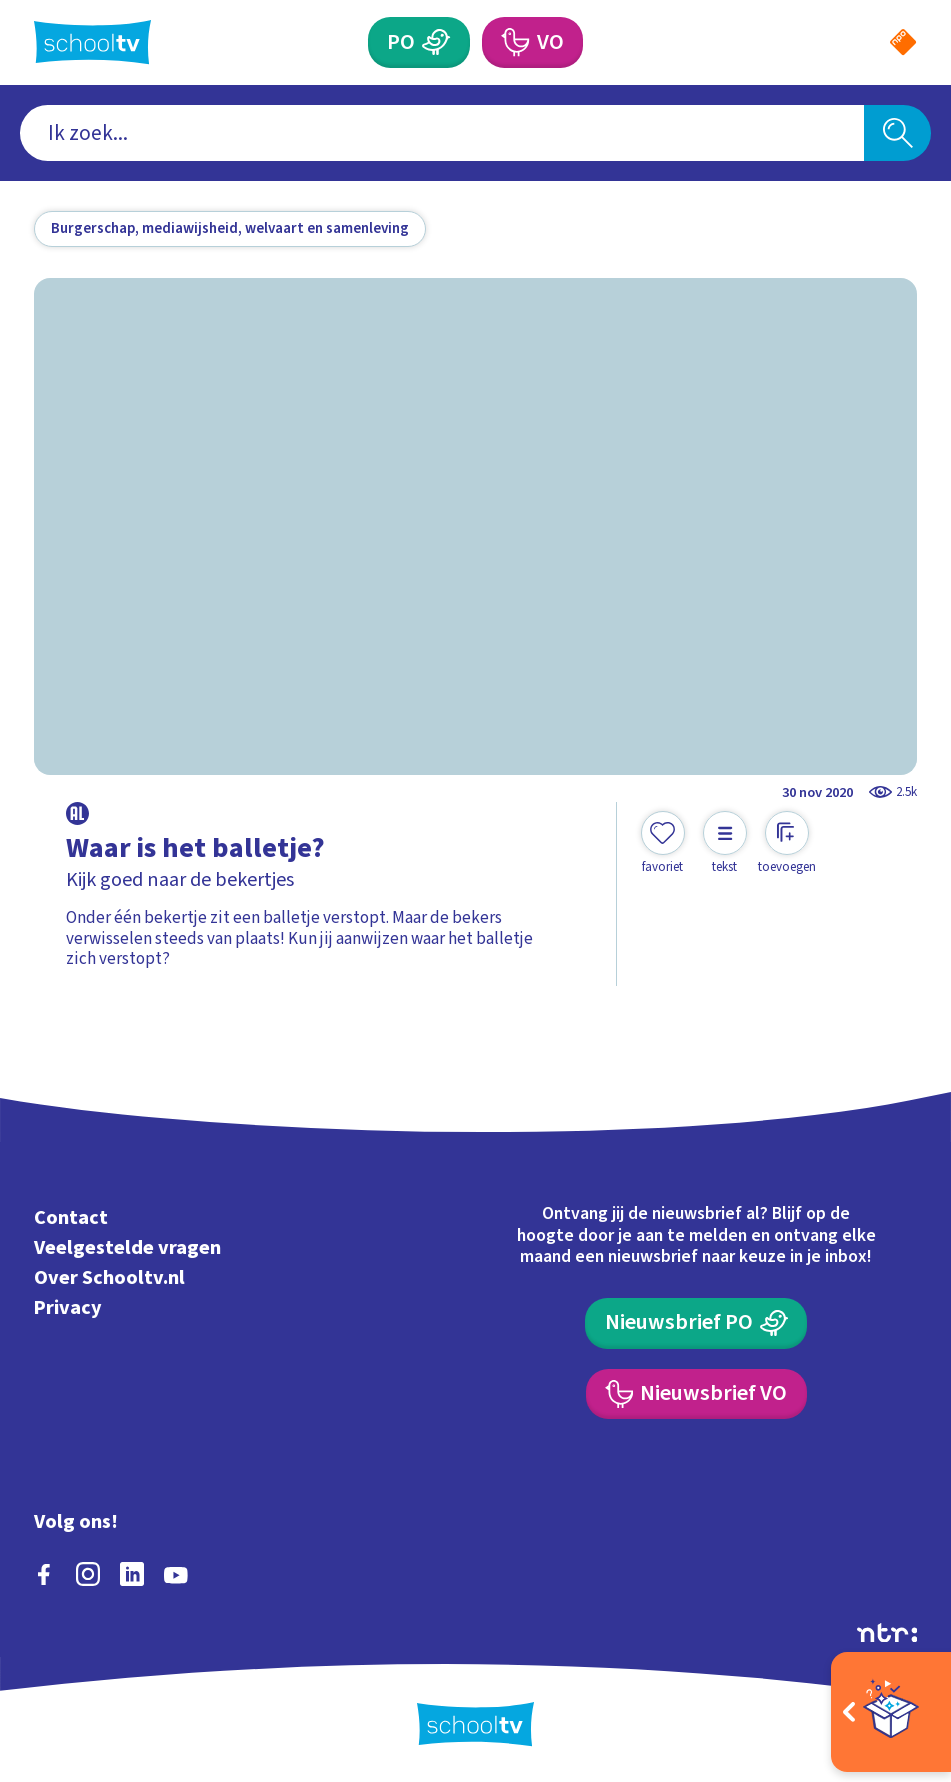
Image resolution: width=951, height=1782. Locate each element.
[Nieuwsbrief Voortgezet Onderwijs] (696, 1394)
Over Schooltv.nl (109, 1277)
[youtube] (176, 1574)
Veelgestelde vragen (127, 1247)
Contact (71, 1217)
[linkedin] (132, 1574)
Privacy (68, 1307)
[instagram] (88, 1574)
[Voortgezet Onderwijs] (532, 42)
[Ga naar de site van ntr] (887, 1632)
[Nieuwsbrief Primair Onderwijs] (696, 1323)
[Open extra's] (891, 1712)
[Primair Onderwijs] (419, 42)
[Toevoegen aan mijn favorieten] (663, 843)
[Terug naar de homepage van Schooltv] (92, 42)
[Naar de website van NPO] (903, 42)
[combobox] (442, 133)
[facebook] (44, 1574)
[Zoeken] (897, 133)
